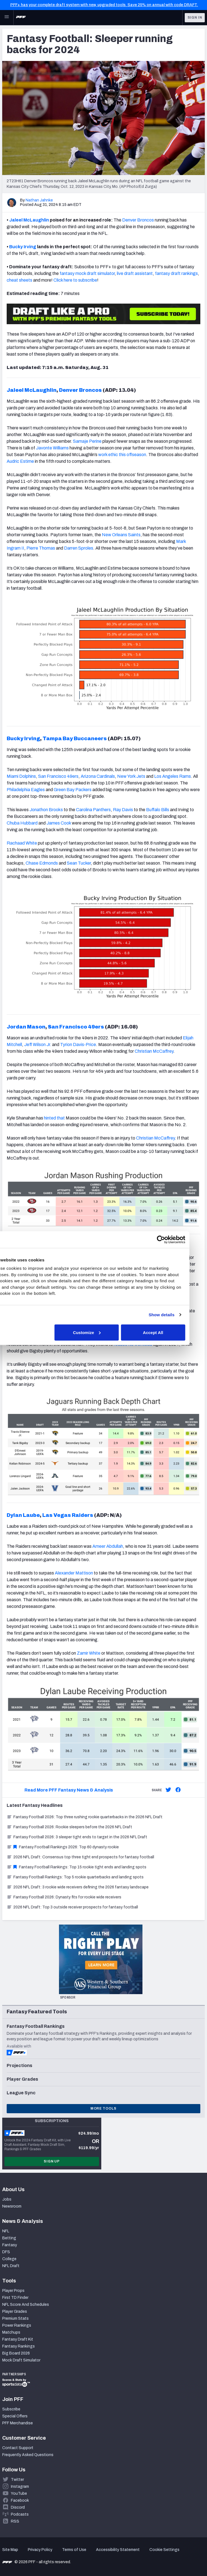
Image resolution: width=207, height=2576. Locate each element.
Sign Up (52, 2161)
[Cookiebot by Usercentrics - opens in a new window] (176, 1239)
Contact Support (17, 2448)
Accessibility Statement (118, 2550)
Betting (9, 2238)
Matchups (11, 2332)
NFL (5, 2231)
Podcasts (20, 2514)
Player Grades (14, 2311)
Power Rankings (16, 2325)
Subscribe (11, 2409)
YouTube (19, 2493)
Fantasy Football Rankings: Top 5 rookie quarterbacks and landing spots (75, 1877)
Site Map (10, 2550)
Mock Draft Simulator (21, 2360)
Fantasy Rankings (18, 2346)
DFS (6, 2252)
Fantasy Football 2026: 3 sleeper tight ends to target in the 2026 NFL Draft (77, 1837)
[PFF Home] (21, 17)
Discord (18, 2507)
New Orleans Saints (121, 534)
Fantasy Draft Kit (17, 2339)
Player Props (13, 2291)
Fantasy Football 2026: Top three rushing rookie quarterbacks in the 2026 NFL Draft (84, 1817)
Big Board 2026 (16, 2353)
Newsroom (11, 2206)
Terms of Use (74, 2550)
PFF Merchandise (17, 2423)
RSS (15, 2521)
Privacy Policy (40, 2550)
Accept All (168, 1332)
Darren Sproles (78, 548)
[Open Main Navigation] (6, 17)
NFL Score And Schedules (25, 2304)
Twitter (17, 2479)
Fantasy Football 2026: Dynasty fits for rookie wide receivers (64, 1897)
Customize (103, 1332)
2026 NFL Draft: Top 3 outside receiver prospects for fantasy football (72, 1907)
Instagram (20, 2486)
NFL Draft (10, 2266)
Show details (177, 1314)
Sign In (195, 17)
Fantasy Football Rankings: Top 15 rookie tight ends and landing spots (76, 1867)
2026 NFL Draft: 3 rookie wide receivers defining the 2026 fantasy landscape (78, 1887)
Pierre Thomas (40, 548)
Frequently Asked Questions (27, 2455)
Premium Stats (15, 2318)
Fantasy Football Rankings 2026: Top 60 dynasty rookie (63, 1847)
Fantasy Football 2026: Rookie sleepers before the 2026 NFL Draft (69, 1827)
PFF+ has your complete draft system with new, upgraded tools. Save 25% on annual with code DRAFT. (104, 5)
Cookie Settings (164, 2550)
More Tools (103, 2108)
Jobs (6, 2199)
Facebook (20, 2500)
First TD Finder (15, 2297)
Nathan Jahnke (39, 200)
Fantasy (9, 2245)
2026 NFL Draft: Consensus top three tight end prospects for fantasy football (80, 1857)
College (9, 2259)
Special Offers (15, 2416)
